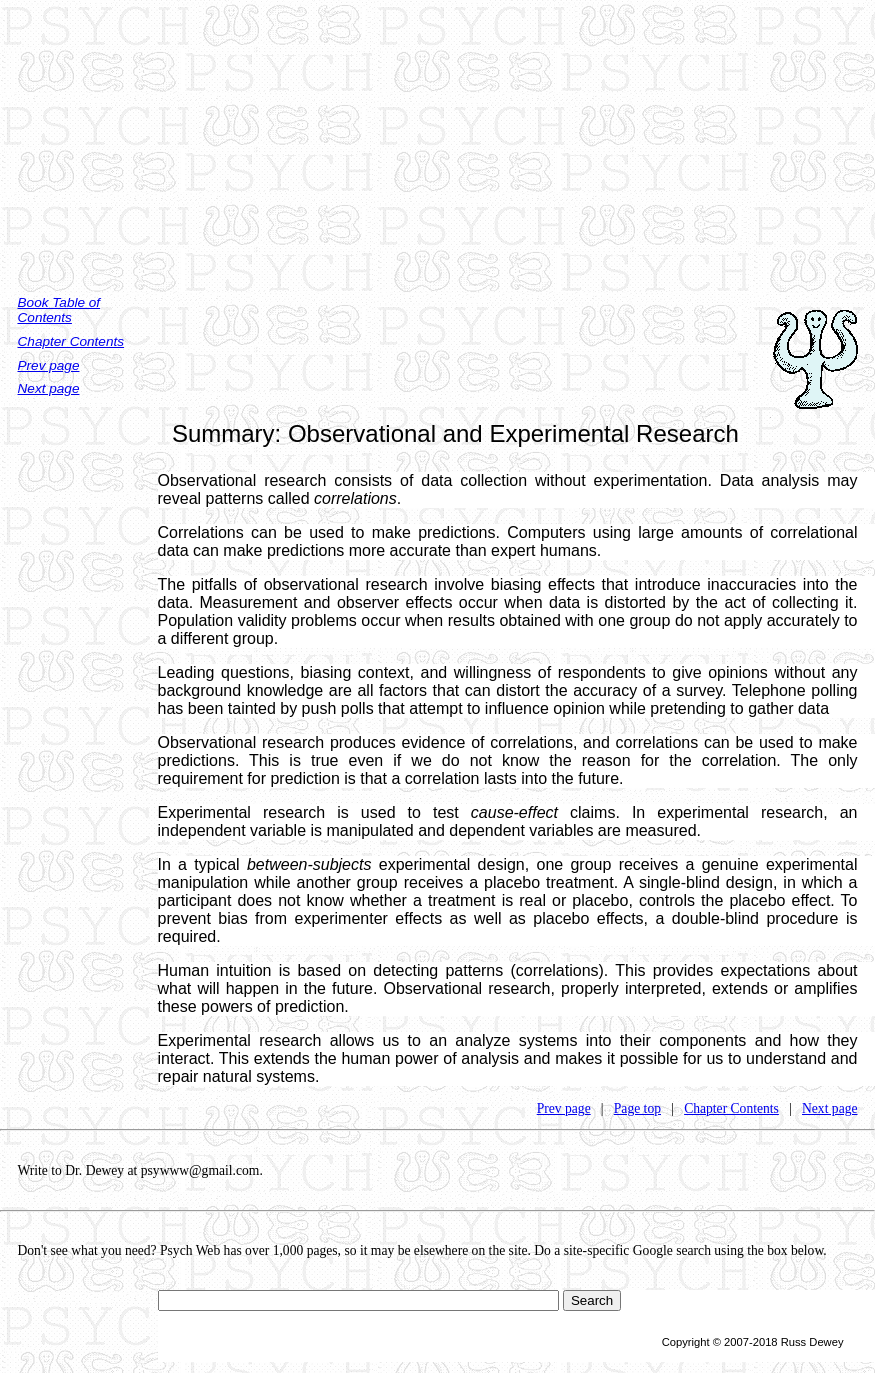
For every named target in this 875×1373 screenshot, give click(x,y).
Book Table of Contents (59, 310)
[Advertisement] (437, 140)
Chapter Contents (71, 341)
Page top (637, 1108)
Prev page (49, 365)
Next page (49, 388)
